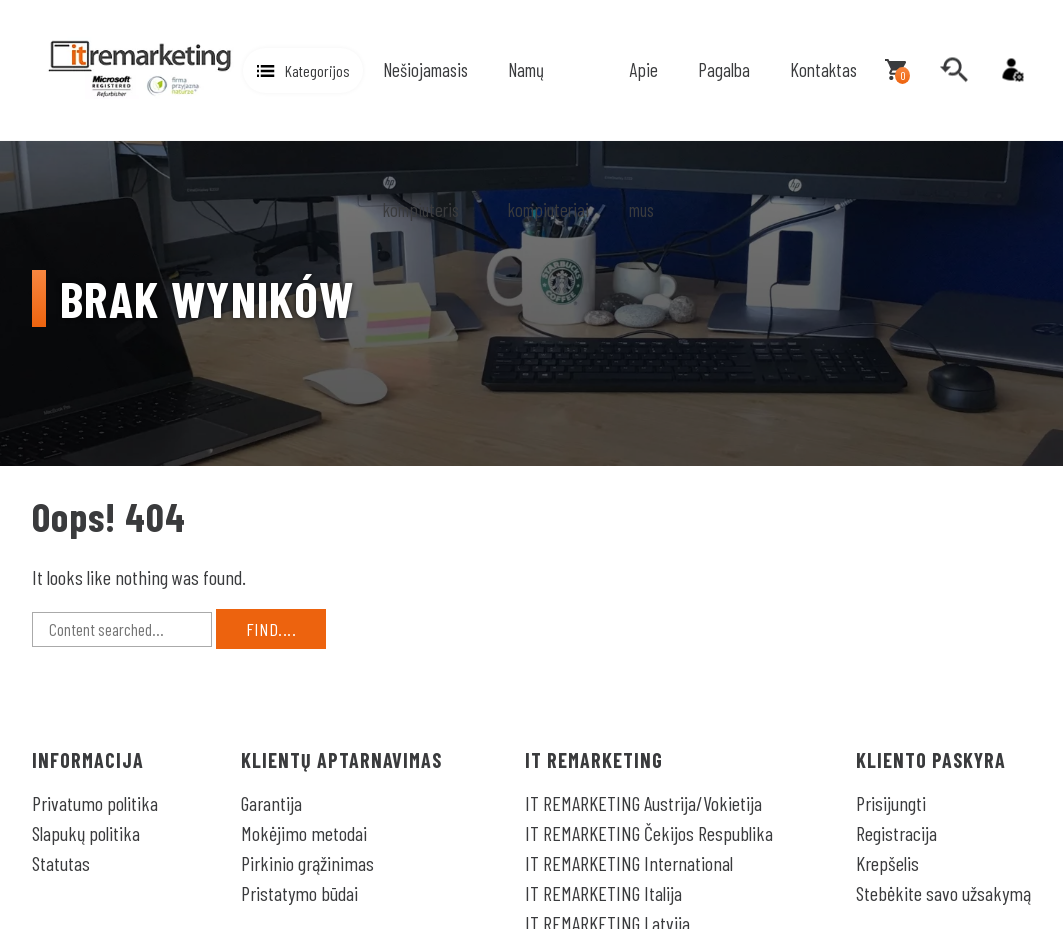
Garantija (271, 803)
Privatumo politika (95, 803)
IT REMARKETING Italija (603, 893)
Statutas (61, 863)
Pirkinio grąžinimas (307, 863)
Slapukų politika (86, 833)
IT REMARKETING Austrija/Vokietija (643, 803)
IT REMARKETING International (629, 863)
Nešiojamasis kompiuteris (425, 139)
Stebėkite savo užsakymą (943, 893)
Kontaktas (823, 69)
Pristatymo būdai (299, 893)
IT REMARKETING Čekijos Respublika (649, 833)
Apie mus (643, 139)
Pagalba (724, 69)
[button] (303, 70)
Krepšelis (887, 863)
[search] (954, 70)
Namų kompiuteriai (548, 139)
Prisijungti (891, 803)
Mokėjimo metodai (304, 833)
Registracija (896, 833)
